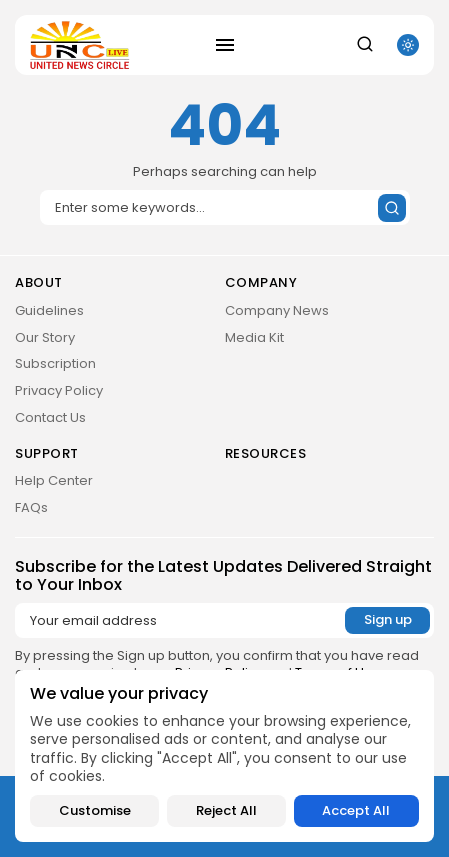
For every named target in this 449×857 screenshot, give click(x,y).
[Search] (225, 207)
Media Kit (254, 337)
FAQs (31, 507)
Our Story (45, 337)
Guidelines (49, 310)
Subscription (55, 363)
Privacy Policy (59, 390)
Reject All (226, 810)
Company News (277, 310)
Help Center (54, 480)
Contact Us (50, 417)
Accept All (356, 810)
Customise (95, 810)
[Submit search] (392, 208)
